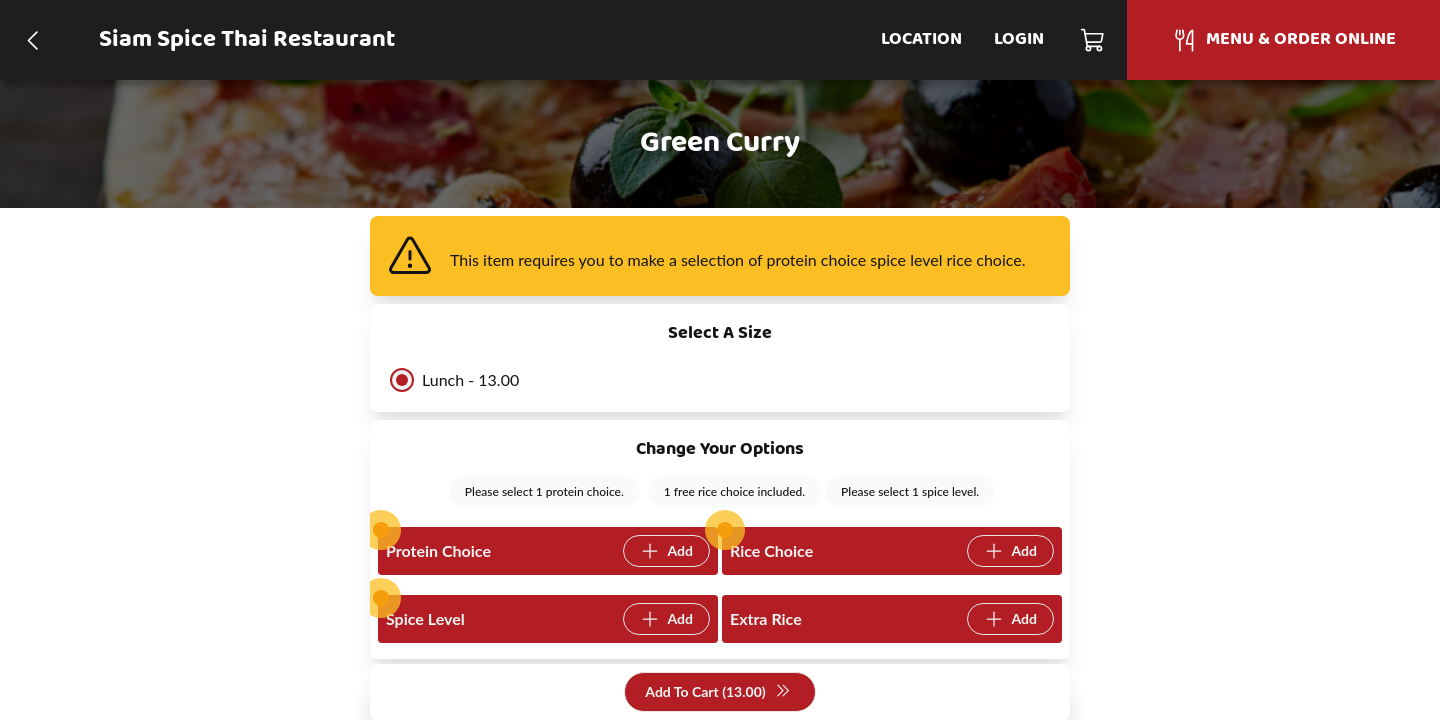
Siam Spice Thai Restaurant (247, 40)
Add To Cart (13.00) (717, 692)
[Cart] (1093, 40)
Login (1019, 39)
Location (921, 39)
